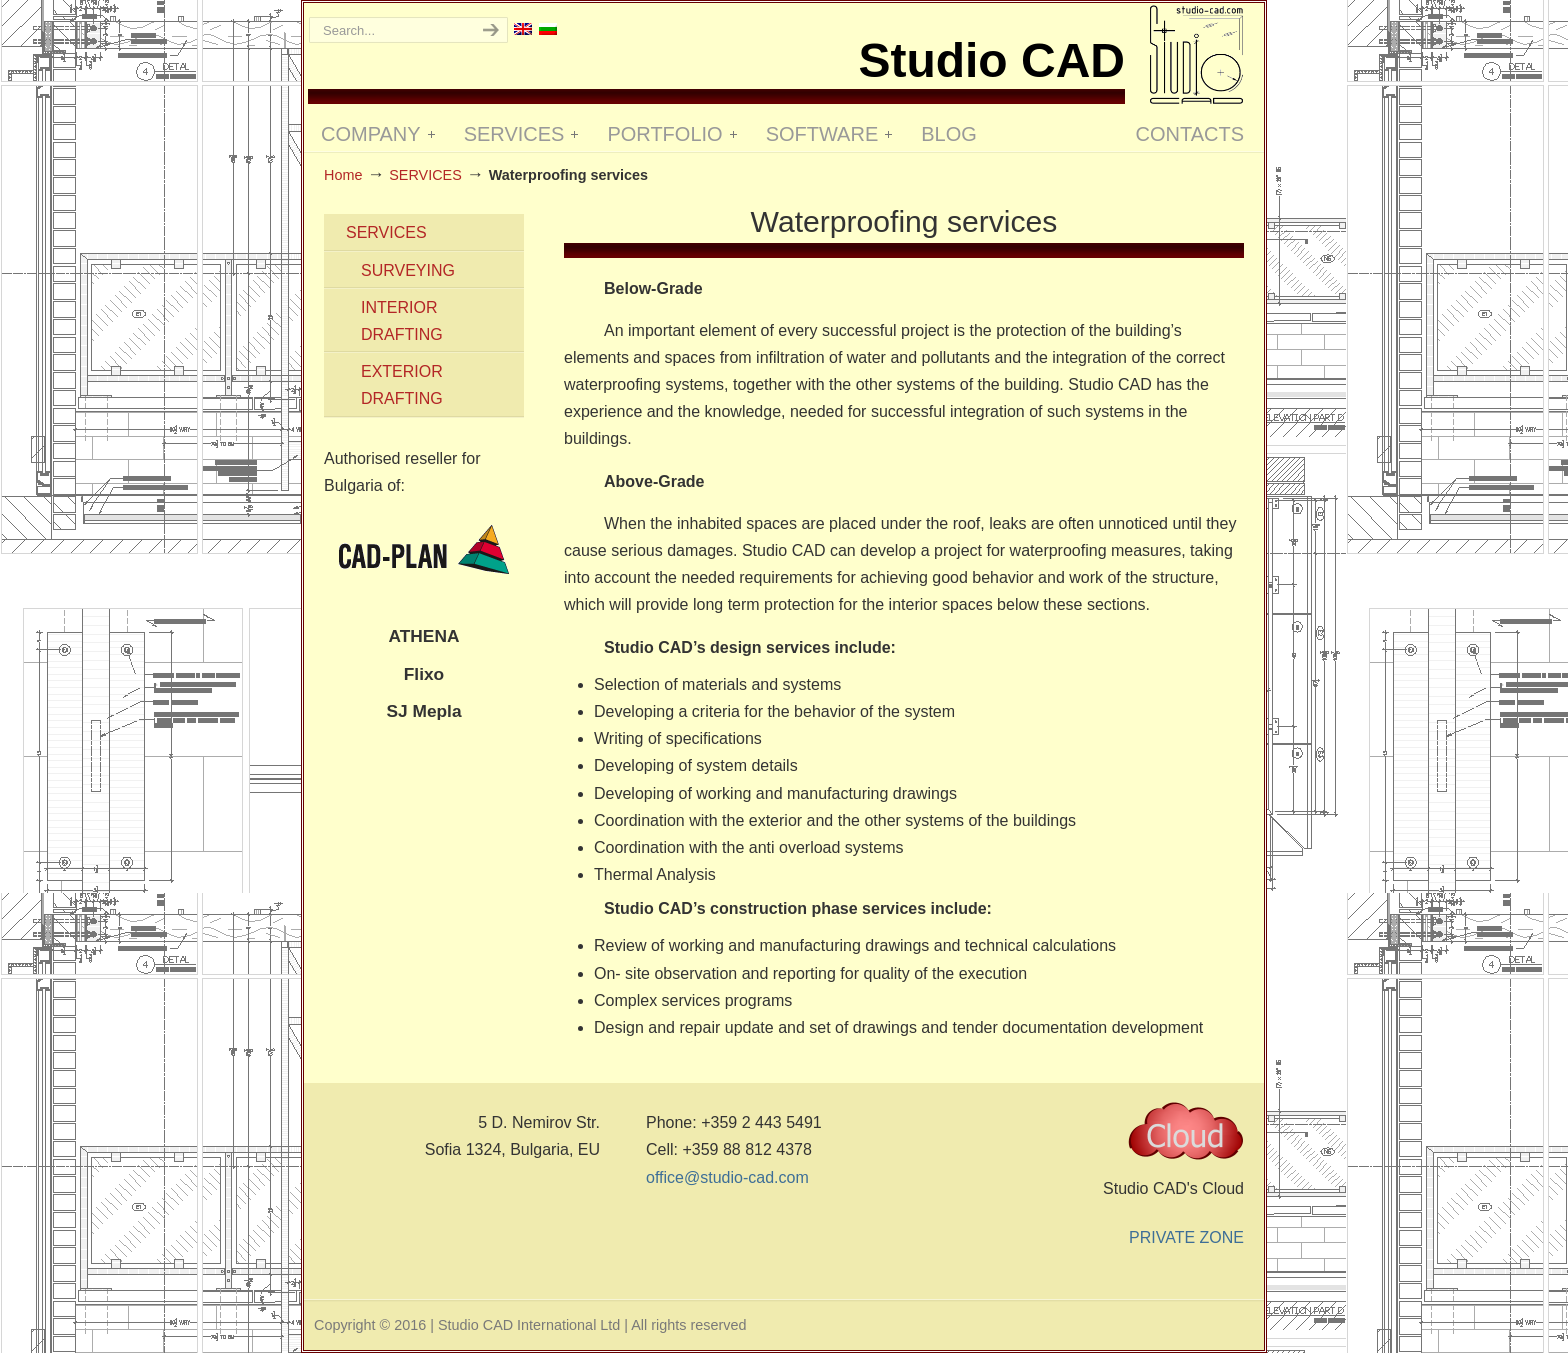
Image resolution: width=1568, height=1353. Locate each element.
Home (343, 175)
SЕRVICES (425, 175)
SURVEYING (408, 270)
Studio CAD (1196, 54)
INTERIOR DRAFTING (402, 321)
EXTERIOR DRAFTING (402, 385)
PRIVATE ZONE (1186, 1237)
